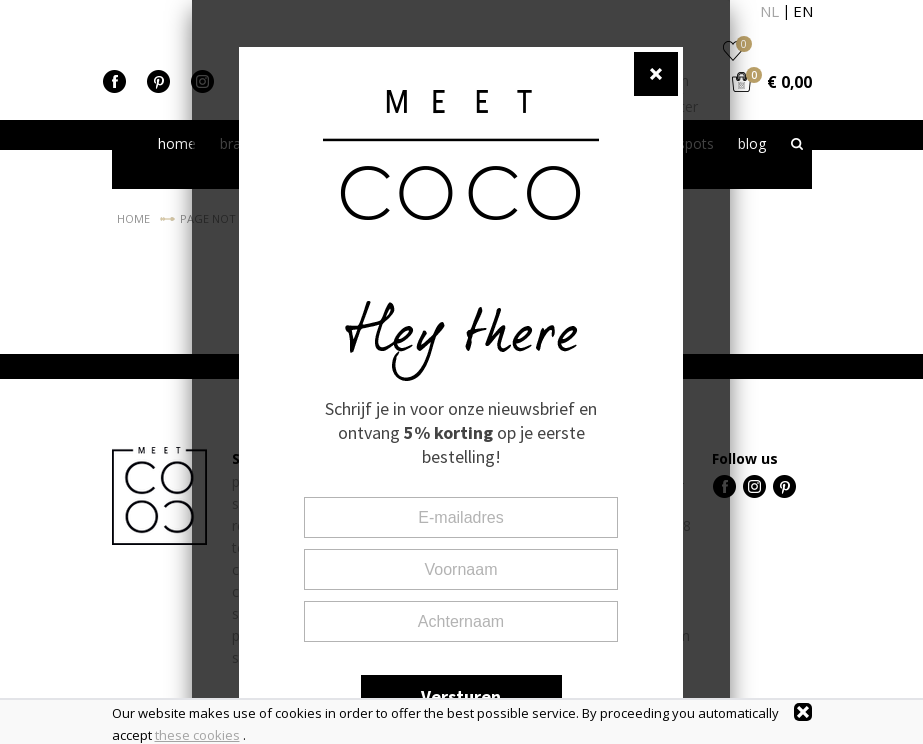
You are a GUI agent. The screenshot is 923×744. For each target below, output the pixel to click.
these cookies (197, 735)
